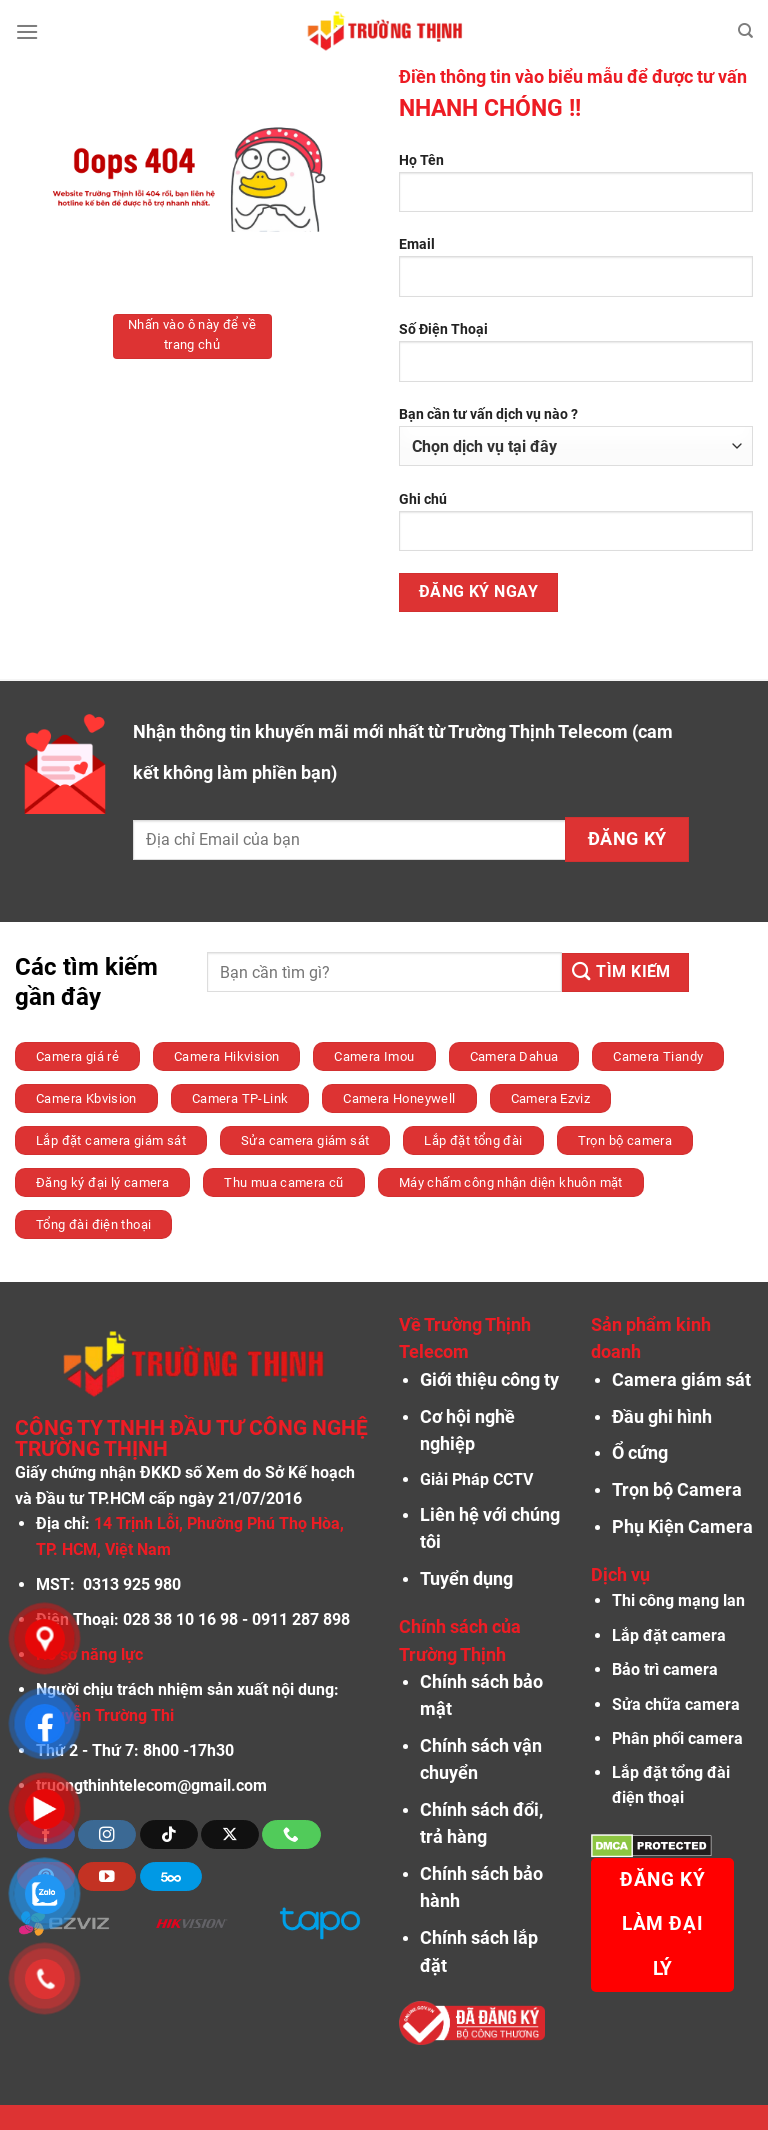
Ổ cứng (640, 1453)
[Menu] (27, 31)
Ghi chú (576, 529)
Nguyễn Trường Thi (105, 1715)
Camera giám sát (681, 1380)
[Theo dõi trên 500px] (171, 1876)
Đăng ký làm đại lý (662, 1924)
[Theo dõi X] (230, 1834)
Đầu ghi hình (662, 1417)
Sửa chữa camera (676, 1704)
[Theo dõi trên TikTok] (169, 1834)
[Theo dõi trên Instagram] (107, 1834)
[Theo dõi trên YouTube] (107, 1876)
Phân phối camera (677, 1738)
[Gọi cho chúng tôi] (291, 1834)
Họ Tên (576, 190)
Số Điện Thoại (576, 359)
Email (576, 274)
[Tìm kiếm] (745, 31)
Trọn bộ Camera (677, 1490)
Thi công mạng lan (678, 1600)
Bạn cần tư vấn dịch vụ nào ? (576, 436)
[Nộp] (625, 972)
